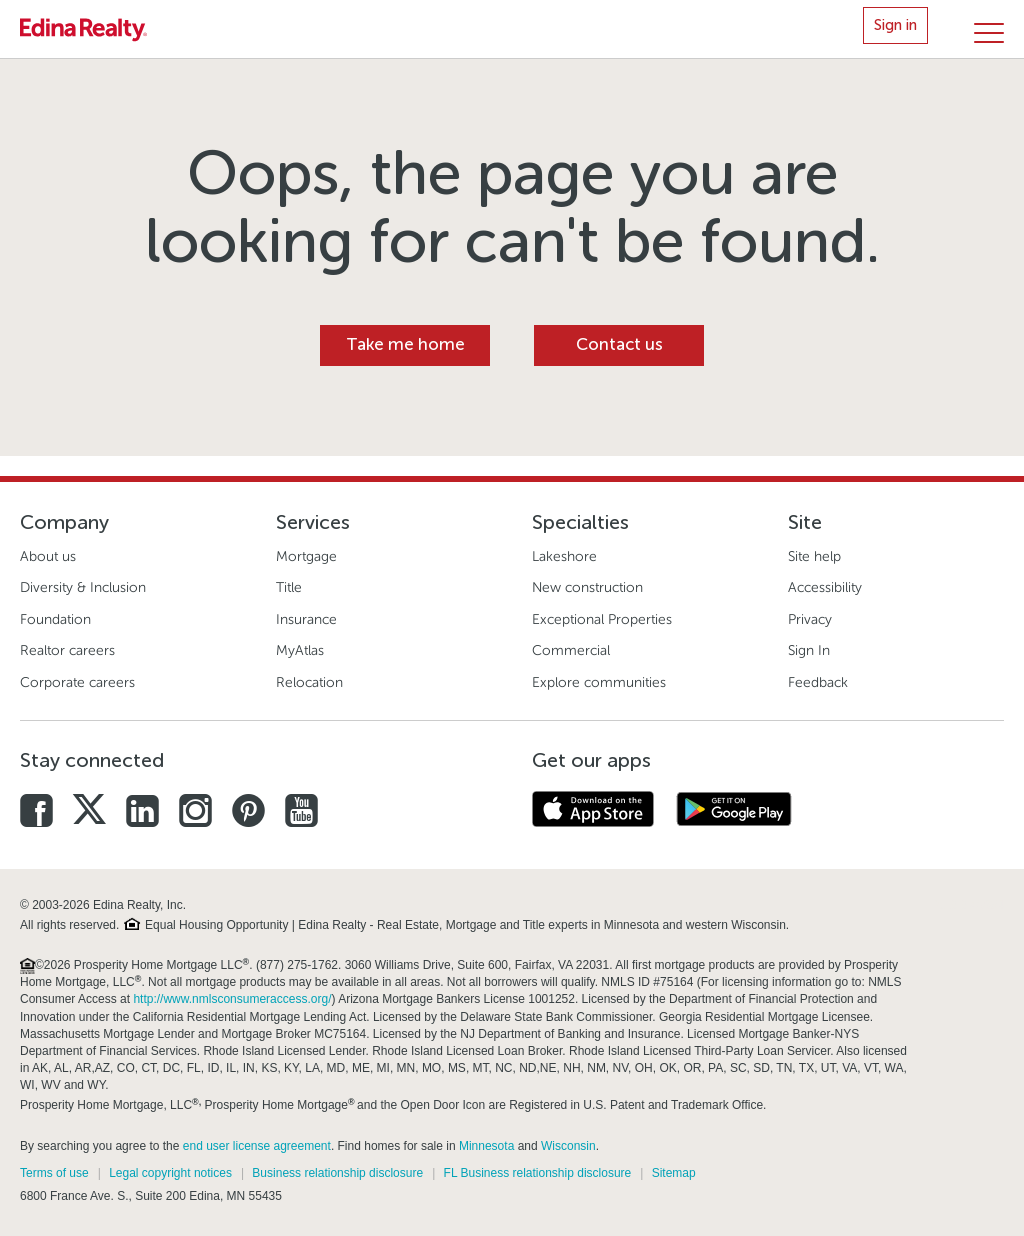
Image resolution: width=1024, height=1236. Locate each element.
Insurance (306, 619)
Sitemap (674, 1173)
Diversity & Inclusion (83, 587)
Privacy (810, 619)
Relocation (309, 682)
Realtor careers (67, 650)
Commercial (571, 650)
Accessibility (825, 587)
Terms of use (54, 1173)
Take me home (405, 344)
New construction (587, 587)
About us (48, 556)
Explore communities (599, 682)
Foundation (55, 619)
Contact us (619, 344)
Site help (814, 556)
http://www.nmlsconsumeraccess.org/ (232, 999)
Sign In (809, 650)
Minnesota (486, 1146)
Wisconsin (568, 1146)
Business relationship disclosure (337, 1173)
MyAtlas (300, 650)
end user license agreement (257, 1146)
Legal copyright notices (170, 1173)
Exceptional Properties (602, 619)
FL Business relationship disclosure (538, 1173)
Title (289, 587)
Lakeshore (564, 556)
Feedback (818, 682)
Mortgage (306, 556)
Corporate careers (77, 682)
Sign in (895, 25)
